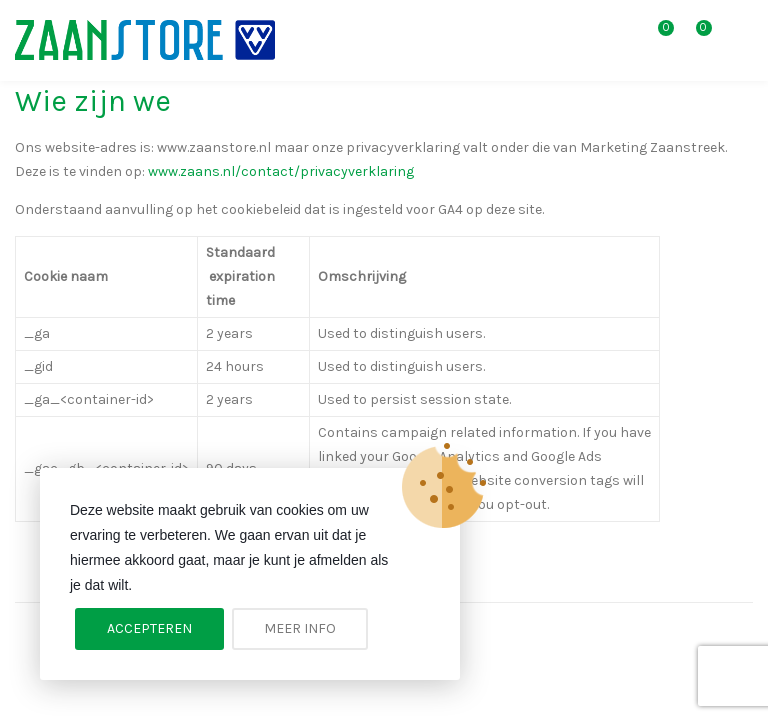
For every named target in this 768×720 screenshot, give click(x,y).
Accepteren (149, 628)
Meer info (300, 628)
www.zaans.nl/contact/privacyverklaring (281, 171)
